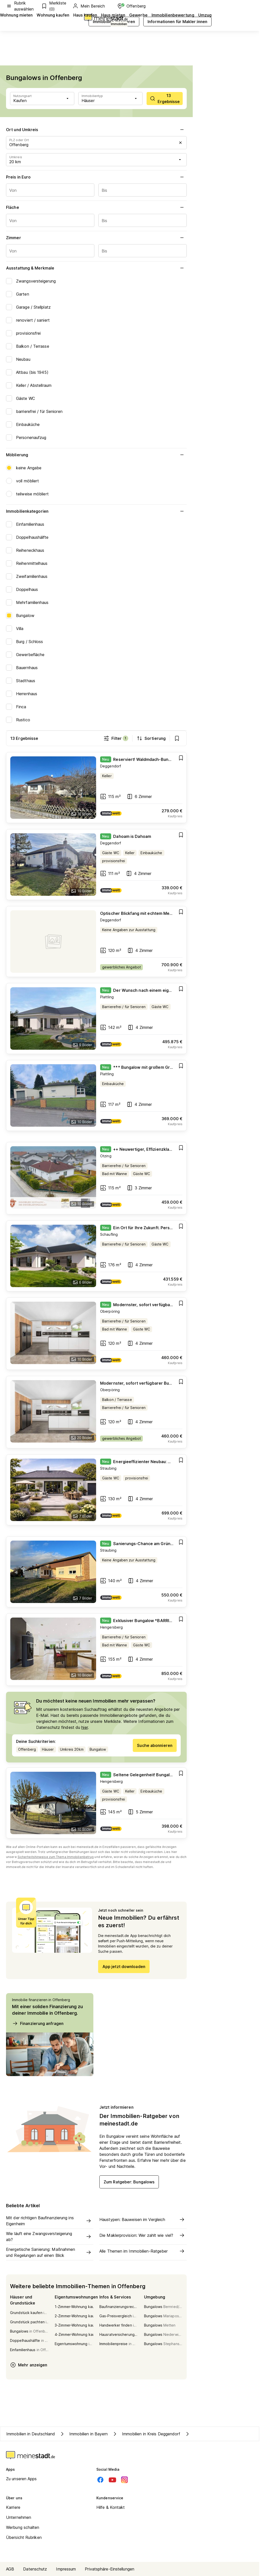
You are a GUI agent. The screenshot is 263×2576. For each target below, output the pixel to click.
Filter (115, 738)
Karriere (13, 2507)
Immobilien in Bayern (83, 2434)
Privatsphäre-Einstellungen (109, 2568)
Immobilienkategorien (96, 511)
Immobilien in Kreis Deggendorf (146, 2434)
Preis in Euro (96, 177)
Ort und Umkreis (96, 129)
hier (84, 1727)
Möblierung (96, 455)
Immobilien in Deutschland (30, 2433)
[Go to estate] (96, 787)
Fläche (96, 207)
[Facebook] (100, 2480)
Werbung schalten (22, 2527)
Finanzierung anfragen (37, 2023)
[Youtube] (112, 2480)
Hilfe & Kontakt (110, 2507)
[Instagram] (124, 2480)
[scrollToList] (165, 98)
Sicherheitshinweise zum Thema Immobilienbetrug (56, 1857)
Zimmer (96, 237)
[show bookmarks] (176, 738)
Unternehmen (18, 2517)
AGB (10, 2568)
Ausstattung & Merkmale (96, 268)
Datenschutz (35, 2568)
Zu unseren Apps (21, 2478)
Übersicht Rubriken (24, 2537)
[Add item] (180, 757)
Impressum (66, 2568)
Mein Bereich (88, 6)
